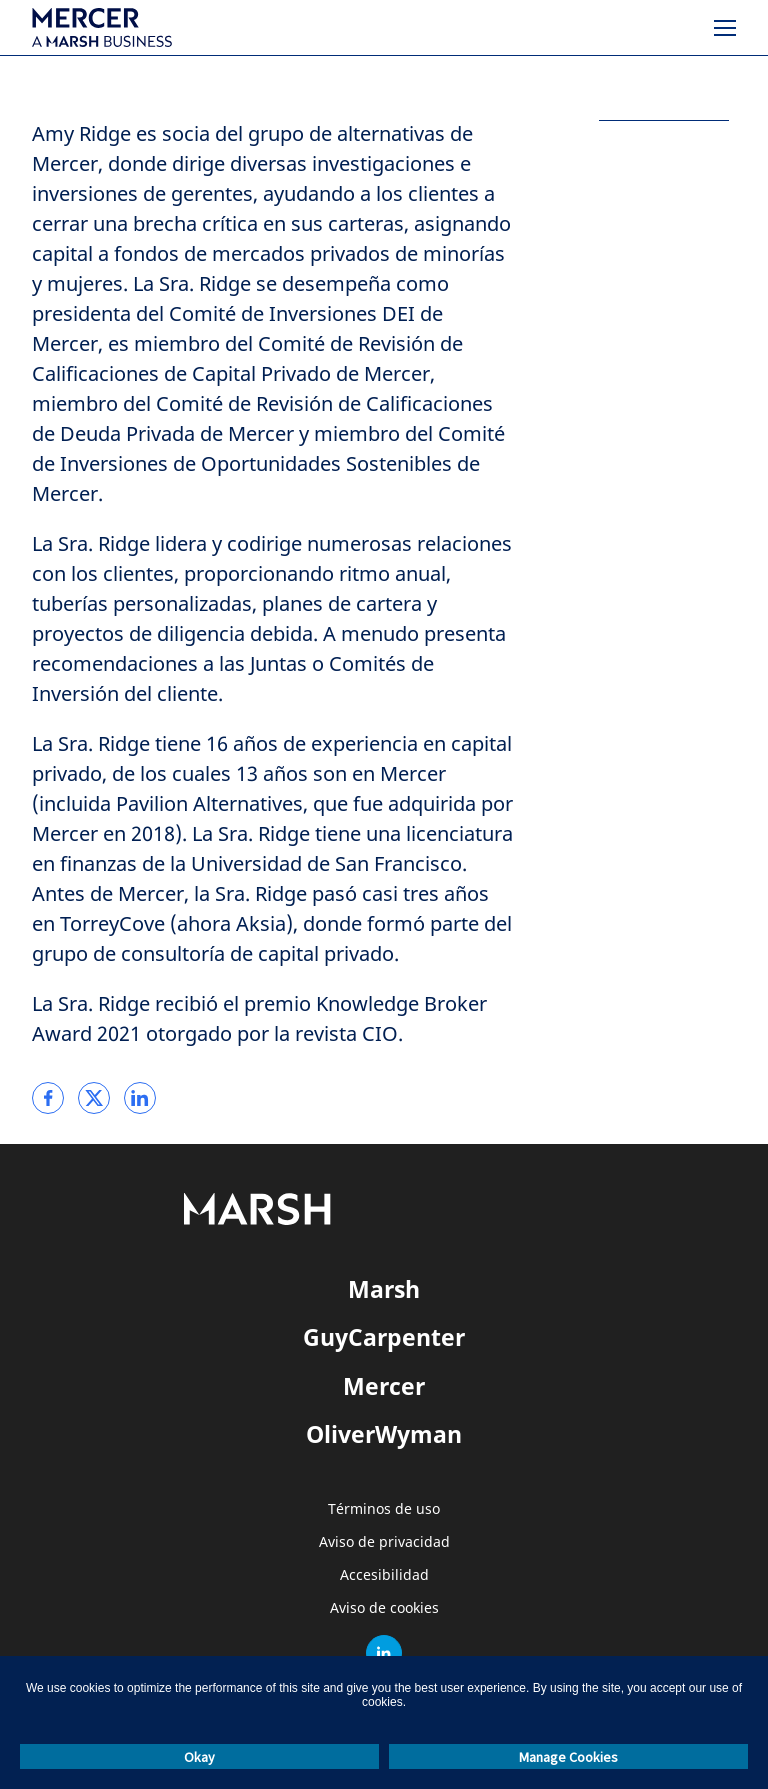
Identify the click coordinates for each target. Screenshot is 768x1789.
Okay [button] (199, 1757)
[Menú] (725, 28)
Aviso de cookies (384, 1608)
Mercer (384, 1386)
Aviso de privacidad (384, 1542)
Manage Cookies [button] (568, 1757)
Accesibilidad (384, 1575)
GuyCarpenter (384, 1337)
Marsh (384, 1289)
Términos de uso (384, 1509)
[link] (48, 1098)
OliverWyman (384, 1434)
